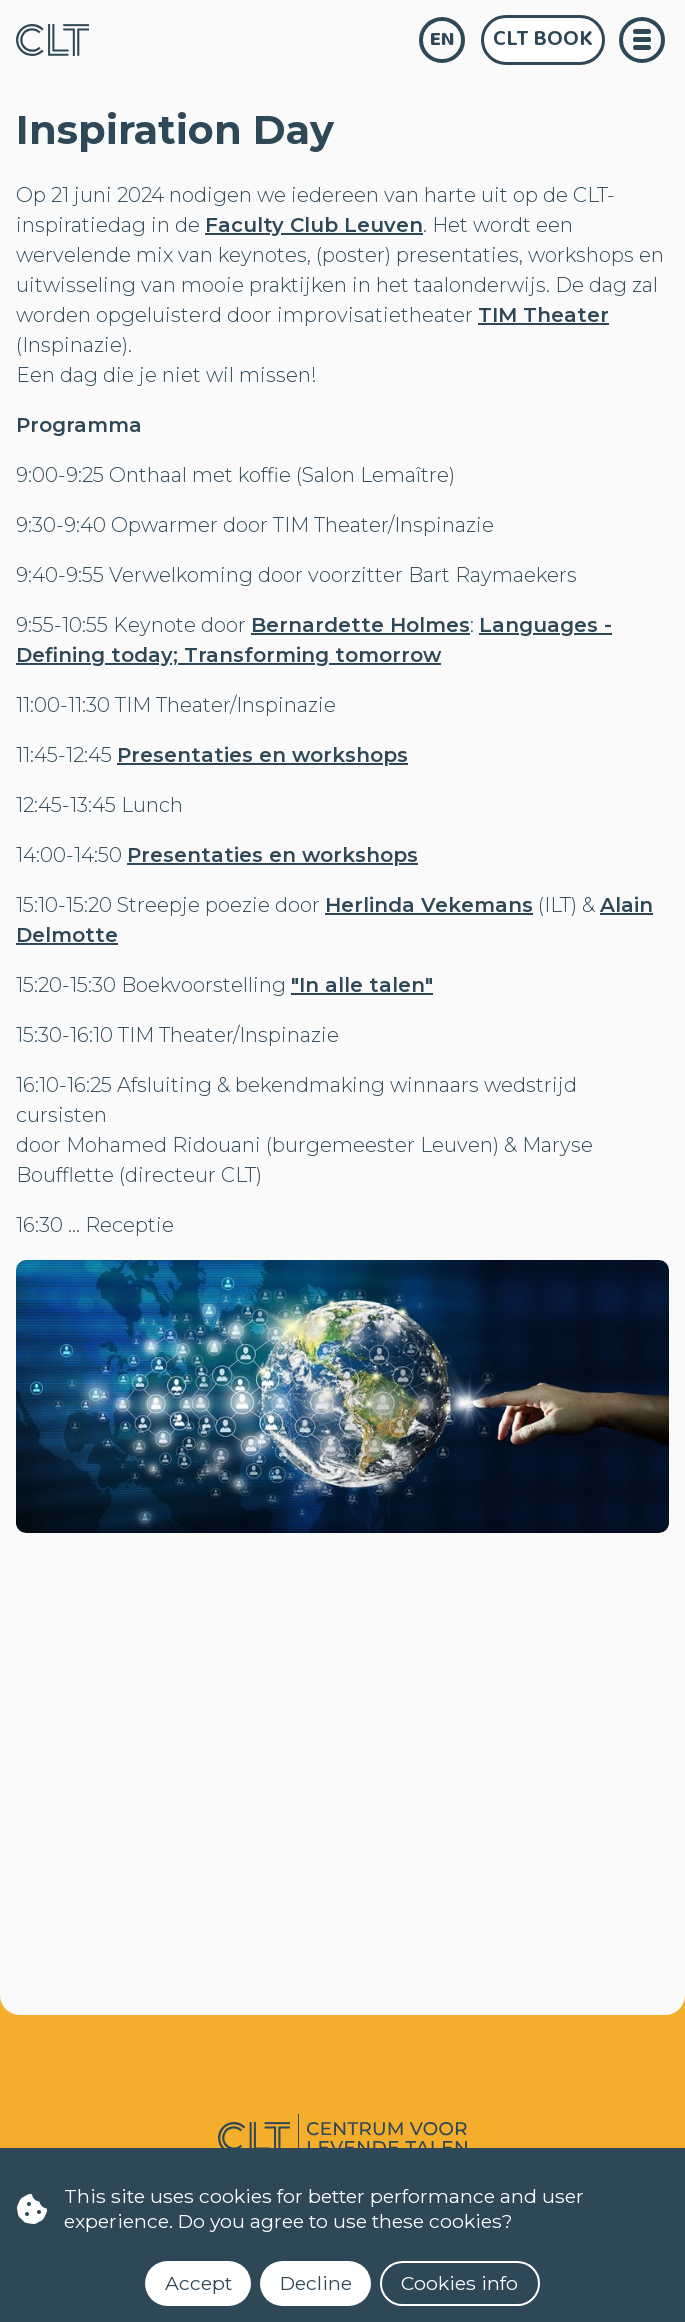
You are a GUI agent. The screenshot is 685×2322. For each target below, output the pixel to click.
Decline (316, 2283)
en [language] (442, 39)
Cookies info (459, 2283)
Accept (198, 2283)
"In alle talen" (362, 985)
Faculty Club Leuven (314, 225)
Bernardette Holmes (360, 625)
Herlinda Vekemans (429, 905)
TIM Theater (543, 315)
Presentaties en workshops (262, 755)
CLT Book (543, 39)
